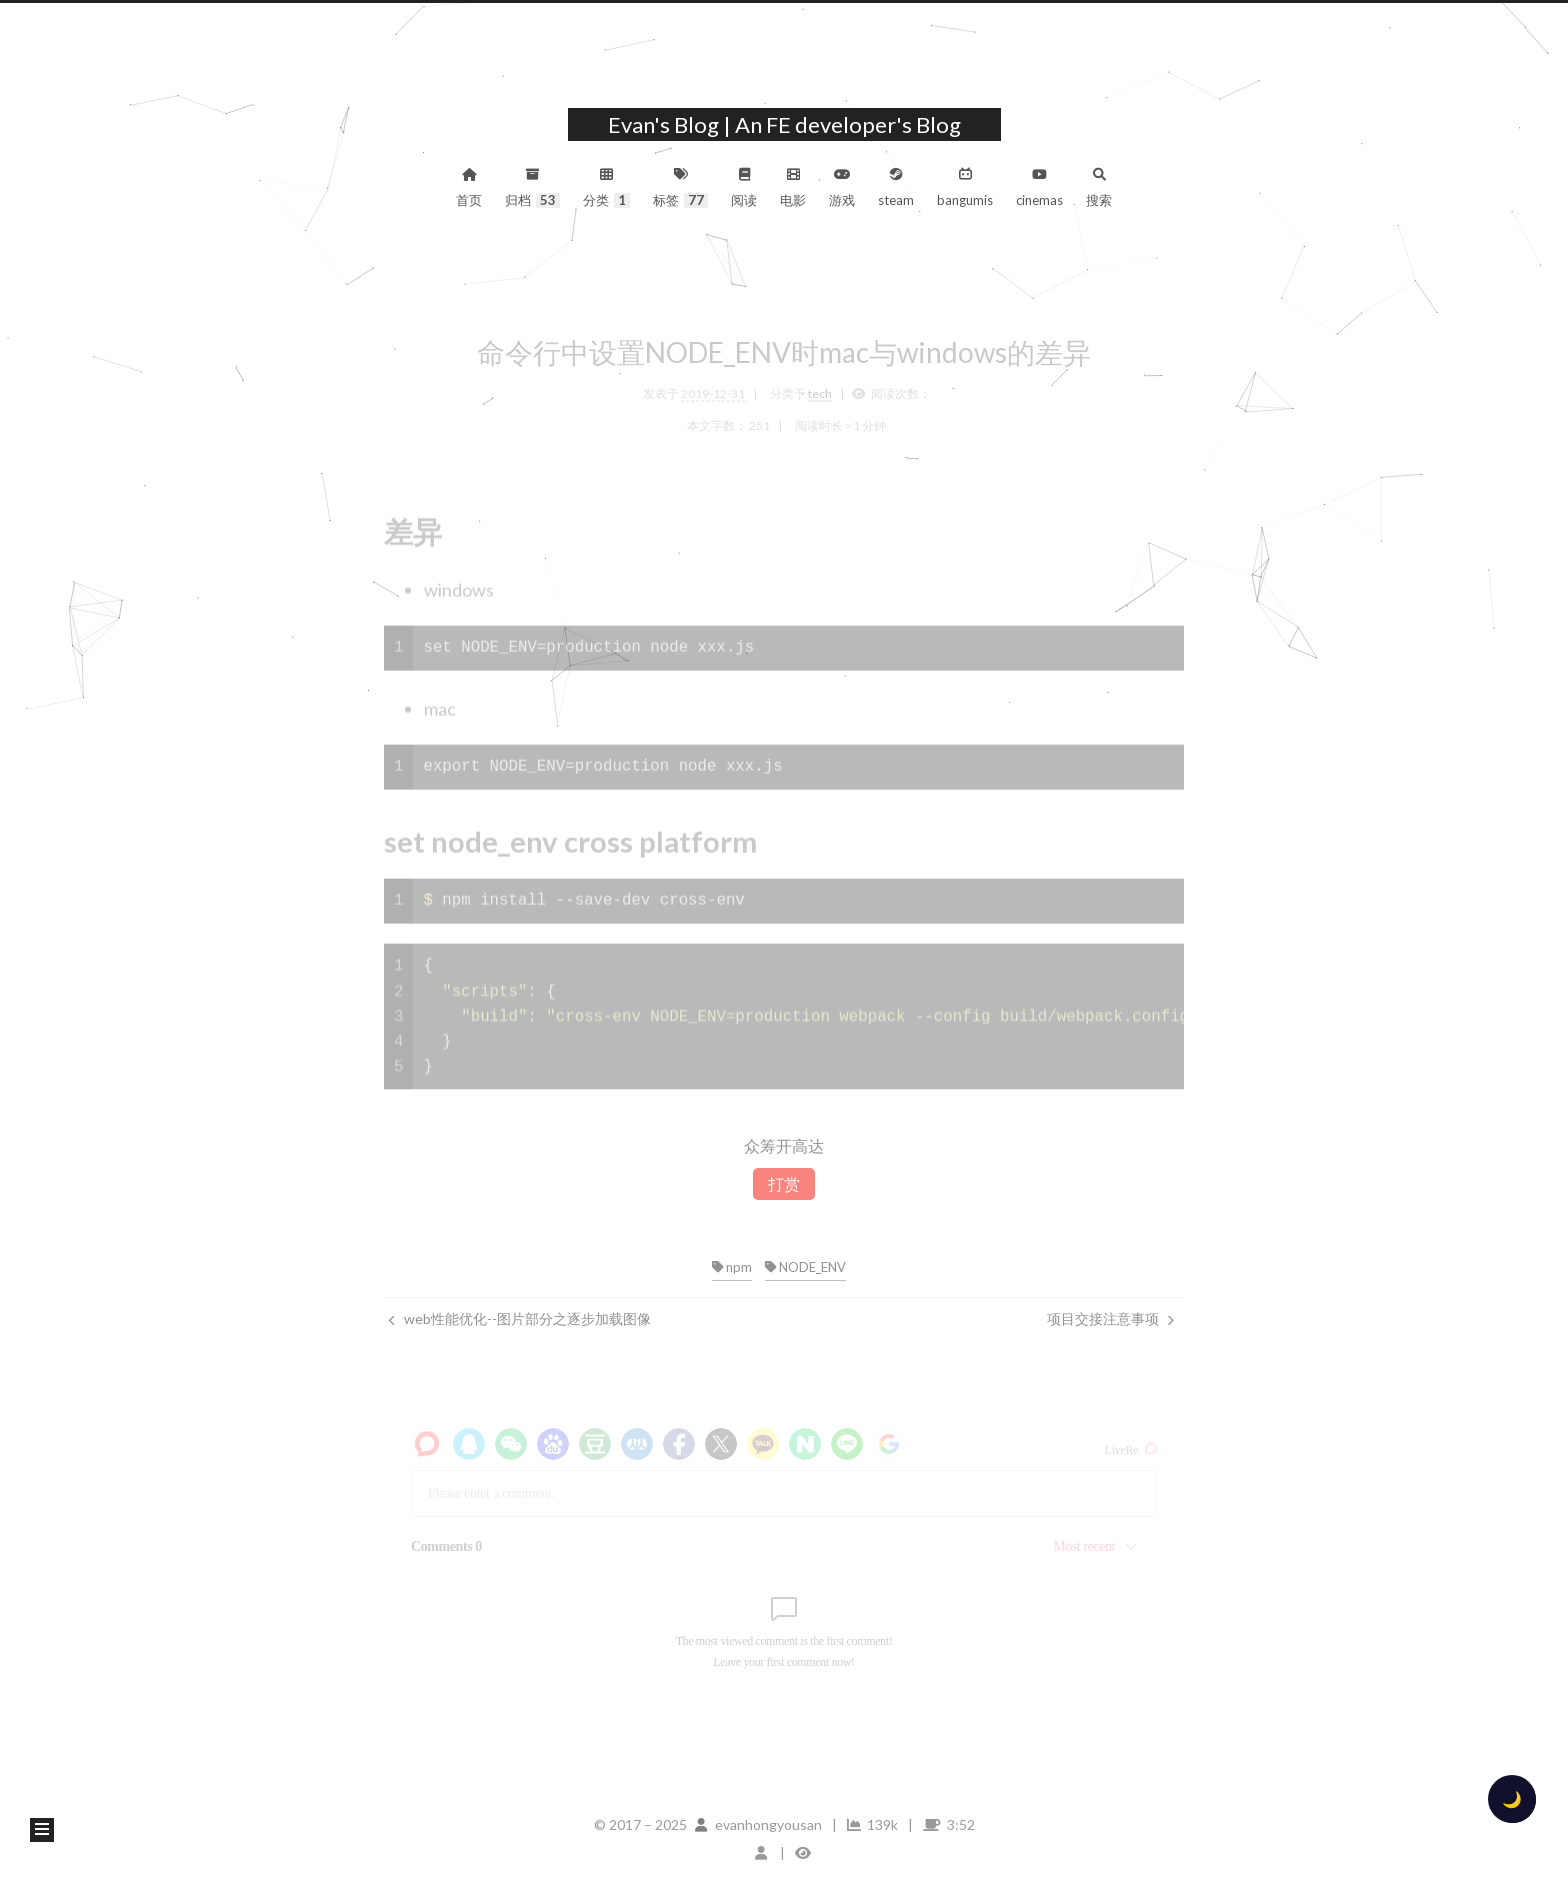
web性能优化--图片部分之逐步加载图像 (520, 1318)
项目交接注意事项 (1110, 1318)
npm (732, 1267)
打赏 (784, 1183)
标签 (680, 188)
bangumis (965, 188)
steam (896, 188)
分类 (606, 188)
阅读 (744, 188)
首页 (469, 188)
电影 (793, 188)
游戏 (842, 188)
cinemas (1039, 188)
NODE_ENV (805, 1267)
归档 (532, 188)
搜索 (1099, 188)
